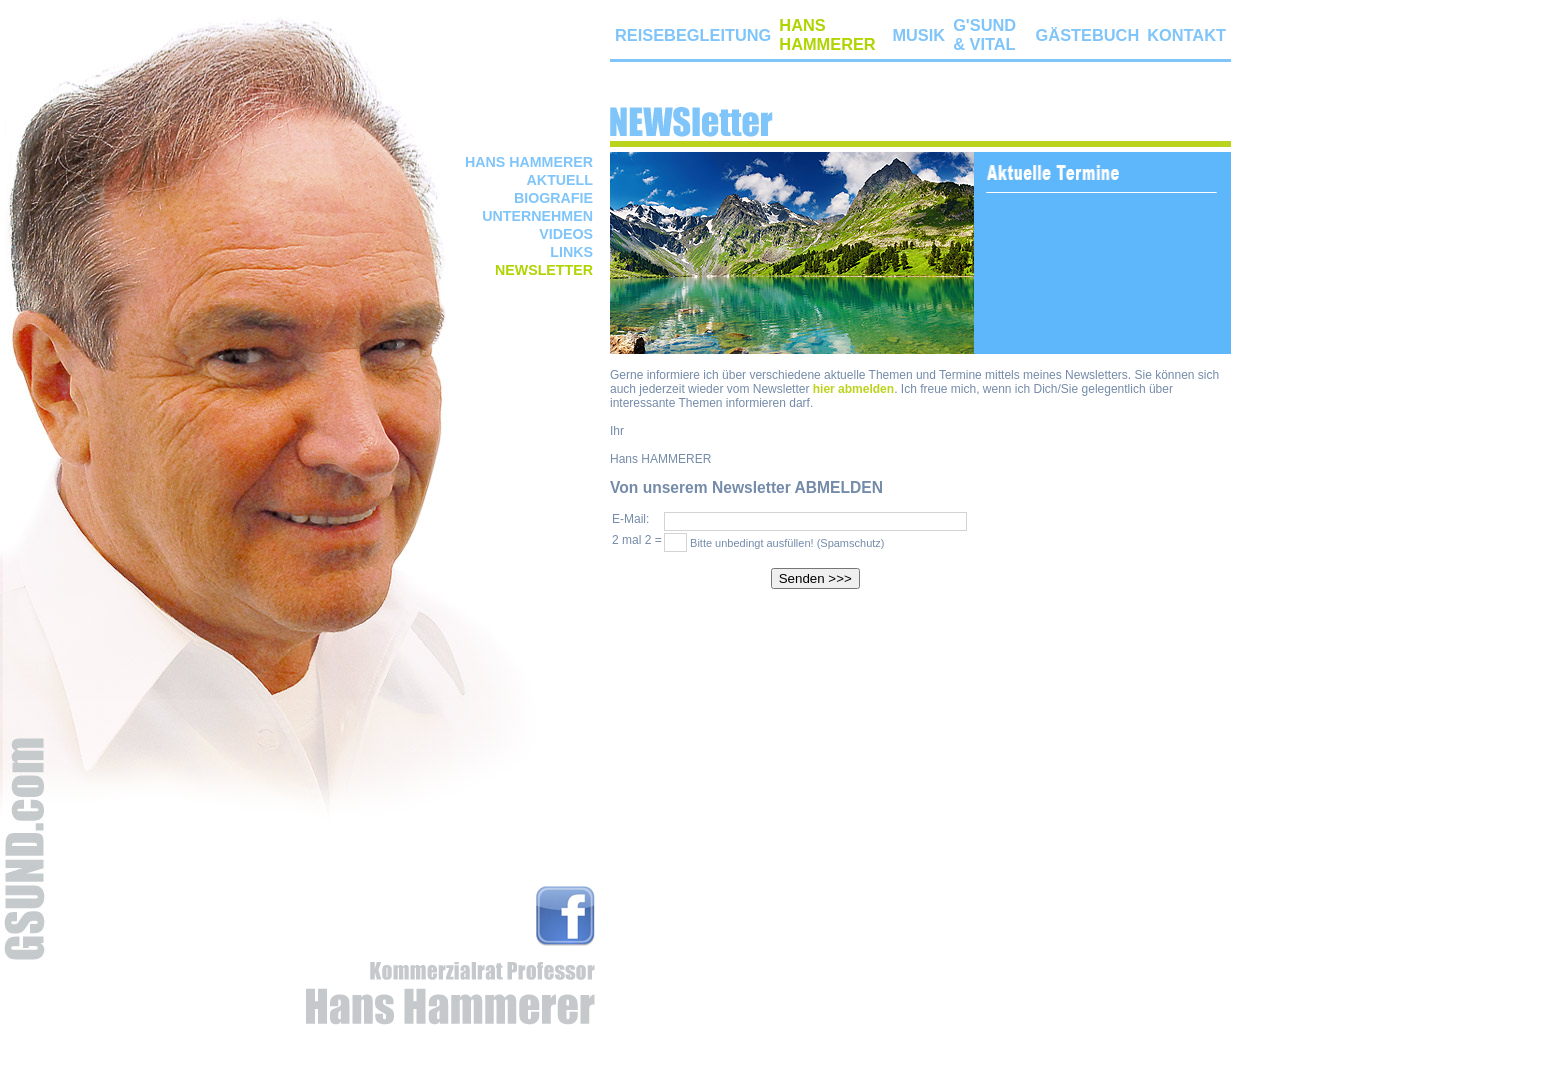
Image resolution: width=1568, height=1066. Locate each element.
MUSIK (918, 35)
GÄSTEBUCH (1088, 35)
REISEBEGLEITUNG (693, 35)
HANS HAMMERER (529, 162)
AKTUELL (560, 180)
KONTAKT (1186, 35)
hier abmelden (853, 389)
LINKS (571, 252)
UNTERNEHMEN (537, 216)
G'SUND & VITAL (984, 34)
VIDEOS (566, 234)
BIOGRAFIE (553, 198)
